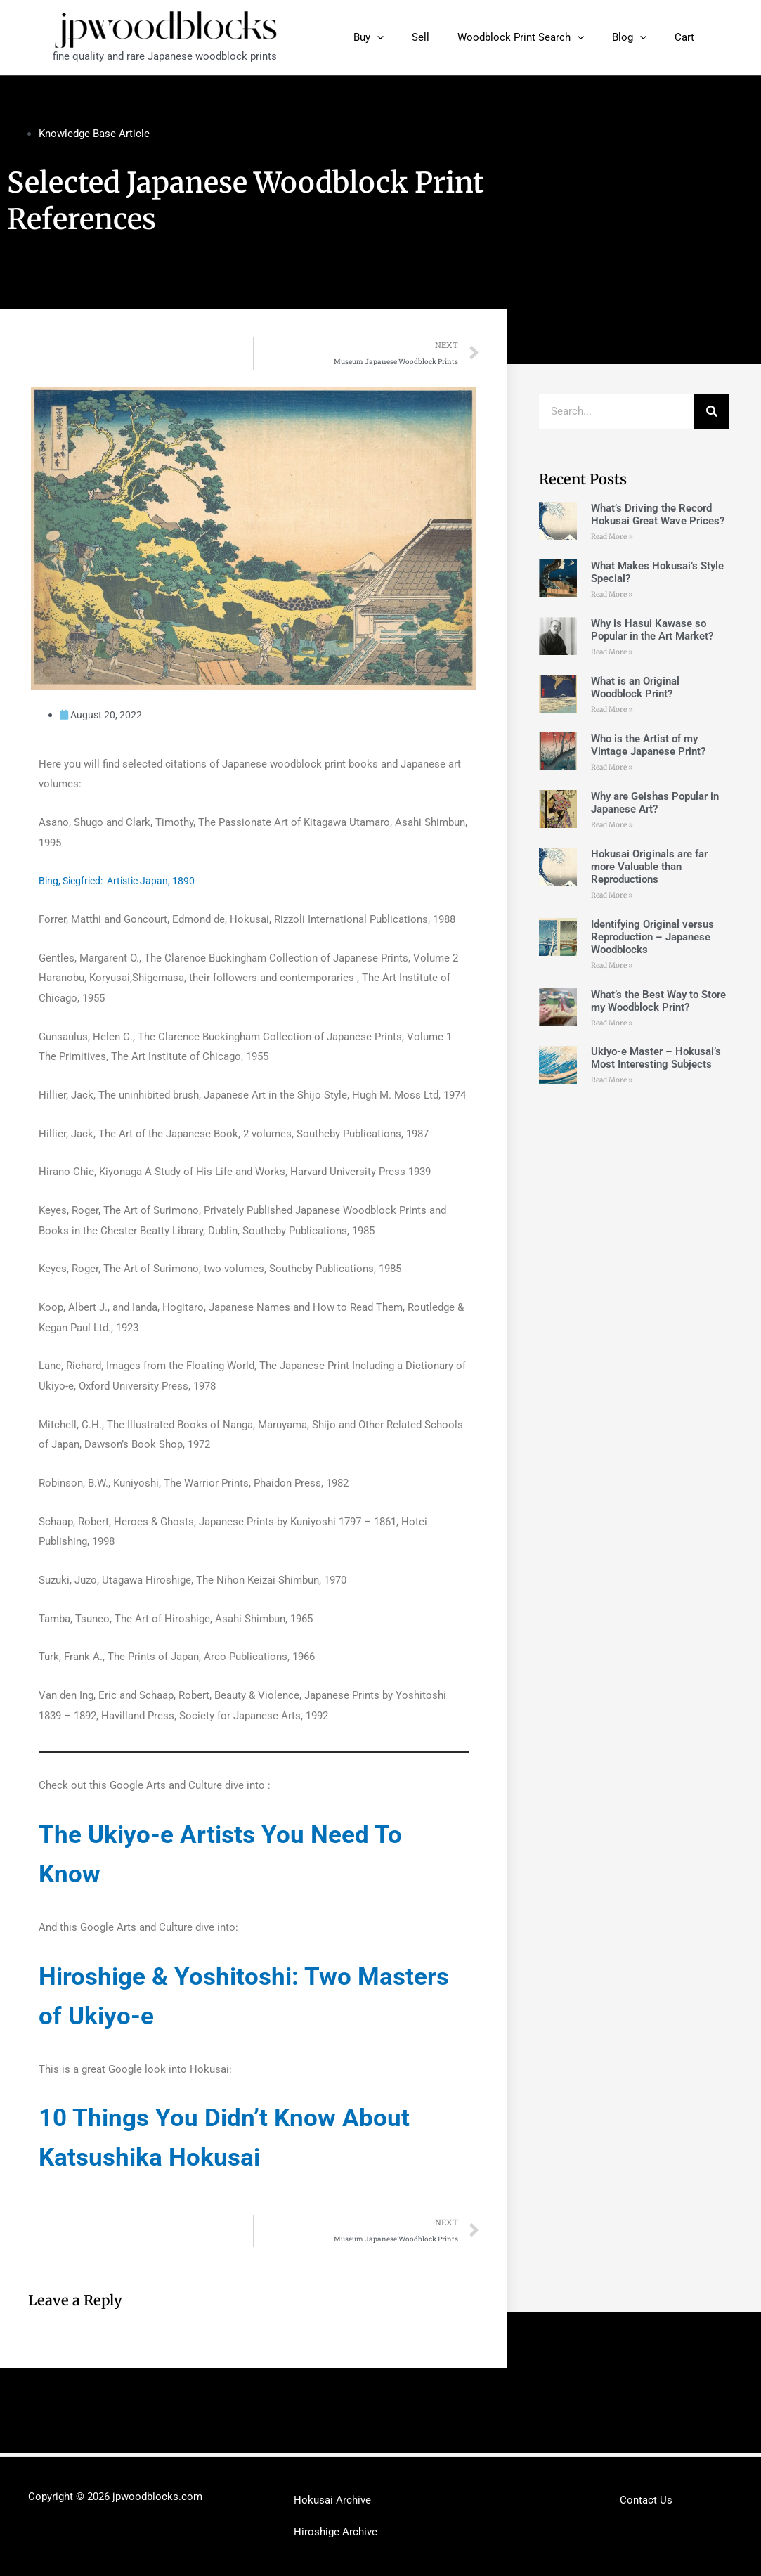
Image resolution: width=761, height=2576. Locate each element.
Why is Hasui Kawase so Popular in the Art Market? (652, 629)
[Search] (711, 411)
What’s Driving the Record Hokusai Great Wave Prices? (657, 514)
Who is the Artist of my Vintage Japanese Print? (648, 745)
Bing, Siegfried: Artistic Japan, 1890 (123, 882)
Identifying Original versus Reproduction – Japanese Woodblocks (652, 937)
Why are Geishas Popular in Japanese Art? (655, 802)
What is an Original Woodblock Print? (635, 687)
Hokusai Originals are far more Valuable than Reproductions (649, 867)
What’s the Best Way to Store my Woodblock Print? (658, 1001)
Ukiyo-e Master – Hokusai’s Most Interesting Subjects (656, 1058)
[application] (408, 37)
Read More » (612, 536)
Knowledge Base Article (94, 133)
